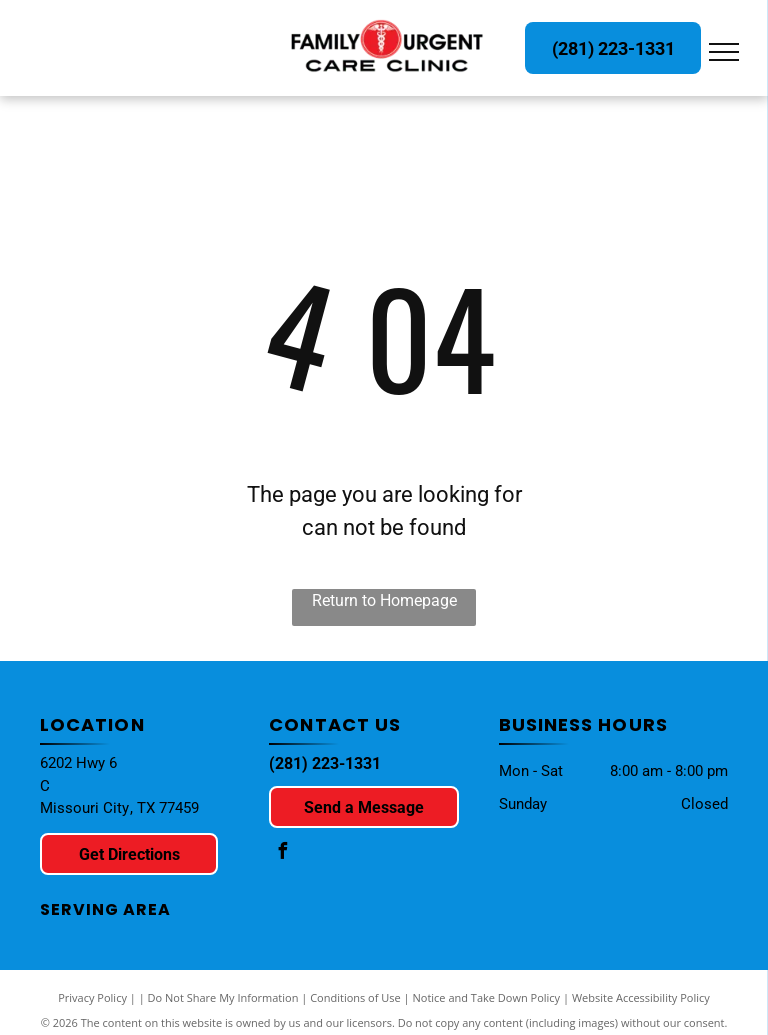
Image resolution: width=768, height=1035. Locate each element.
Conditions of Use (355, 997)
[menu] (724, 52)
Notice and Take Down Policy (487, 997)
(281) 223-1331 (325, 763)
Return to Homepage (384, 600)
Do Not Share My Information (223, 997)
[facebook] (282, 853)
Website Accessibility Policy (641, 997)
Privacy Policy (92, 997)
